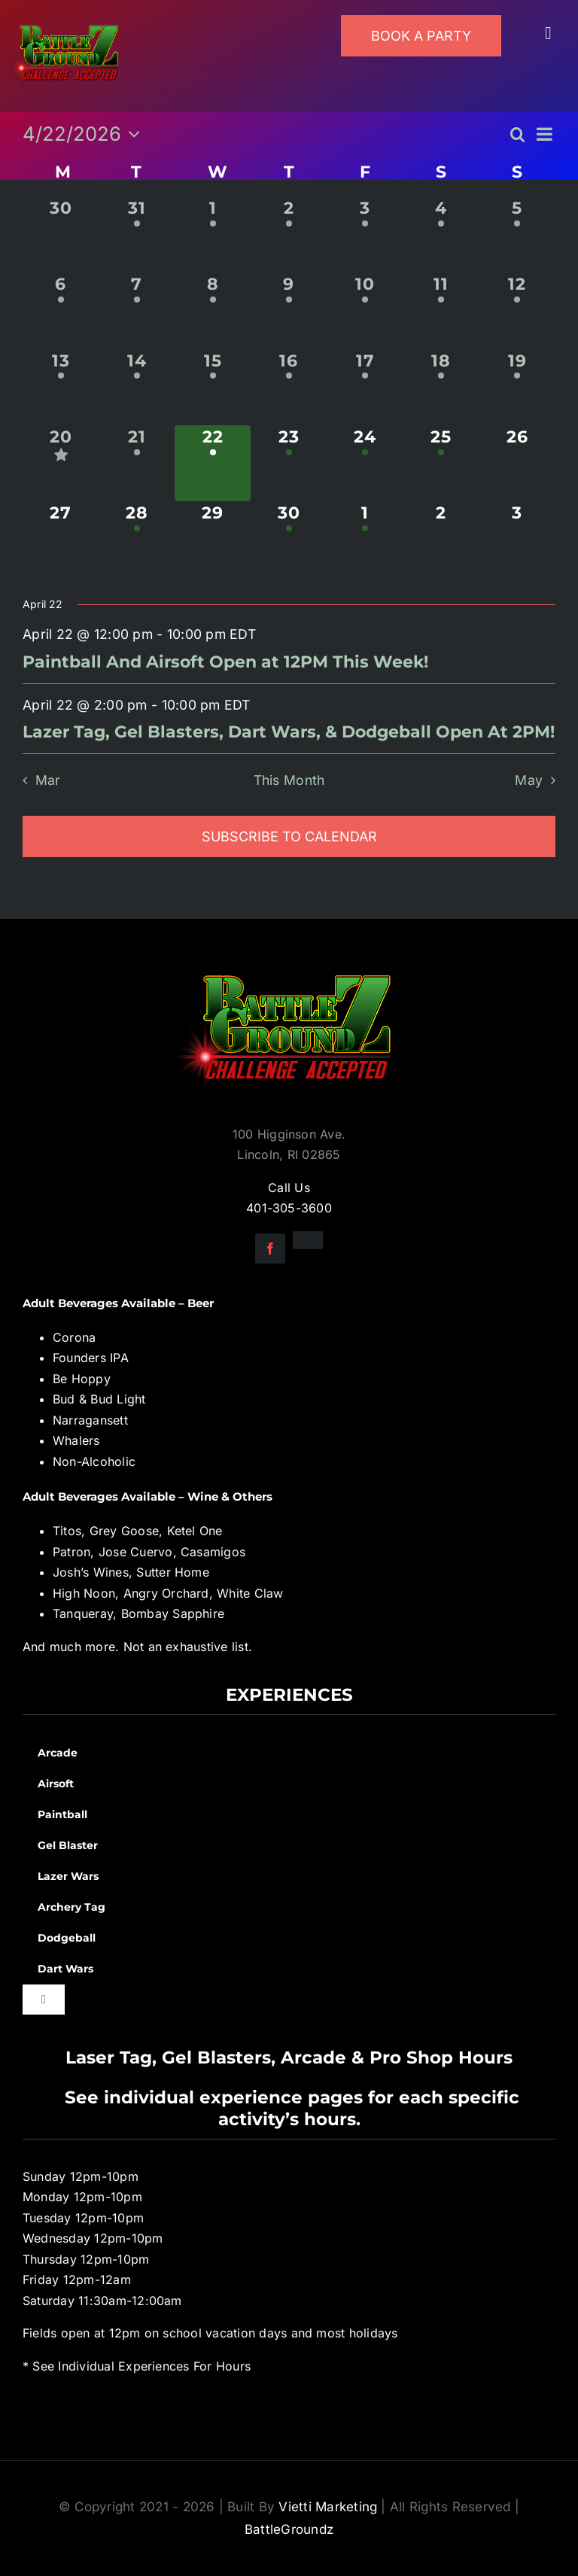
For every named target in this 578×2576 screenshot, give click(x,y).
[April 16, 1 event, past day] (289, 387)
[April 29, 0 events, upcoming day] (213, 539)
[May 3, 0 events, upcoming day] (517, 539)
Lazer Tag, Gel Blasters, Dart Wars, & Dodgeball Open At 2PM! (289, 732)
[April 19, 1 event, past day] (517, 387)
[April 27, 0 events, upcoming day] (61, 539)
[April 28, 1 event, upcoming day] (137, 539)
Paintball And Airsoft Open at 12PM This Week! (225, 662)
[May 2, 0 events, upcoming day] (441, 539)
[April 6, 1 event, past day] (61, 310)
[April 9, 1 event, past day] (289, 310)
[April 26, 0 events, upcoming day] (517, 463)
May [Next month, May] (529, 780)
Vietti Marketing (327, 2506)
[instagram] (308, 1240)
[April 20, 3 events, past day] (61, 463)
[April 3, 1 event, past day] (365, 234)
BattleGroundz (289, 2529)
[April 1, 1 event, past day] (213, 234)
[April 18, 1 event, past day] (441, 387)
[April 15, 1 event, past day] (213, 387)
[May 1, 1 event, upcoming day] (365, 539)
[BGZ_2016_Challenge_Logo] (289, 962)
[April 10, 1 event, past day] (365, 310)
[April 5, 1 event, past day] (517, 234)
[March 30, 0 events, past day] (61, 234)
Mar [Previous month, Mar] (48, 780)
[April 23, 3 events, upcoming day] (289, 463)
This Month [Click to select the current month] (289, 780)
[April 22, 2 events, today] (213, 463)
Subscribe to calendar (289, 836)
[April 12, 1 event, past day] (517, 310)
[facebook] (270, 1248)
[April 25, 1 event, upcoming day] (441, 463)
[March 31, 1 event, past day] (137, 234)
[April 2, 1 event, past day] (289, 234)
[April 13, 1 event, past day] (61, 387)
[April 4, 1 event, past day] (441, 234)
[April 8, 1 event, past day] (213, 310)
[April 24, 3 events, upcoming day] (365, 463)
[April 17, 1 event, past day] (365, 387)
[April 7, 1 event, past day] (137, 310)
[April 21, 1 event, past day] (137, 463)
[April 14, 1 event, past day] (137, 387)
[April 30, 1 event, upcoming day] (289, 539)
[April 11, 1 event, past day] (441, 310)
